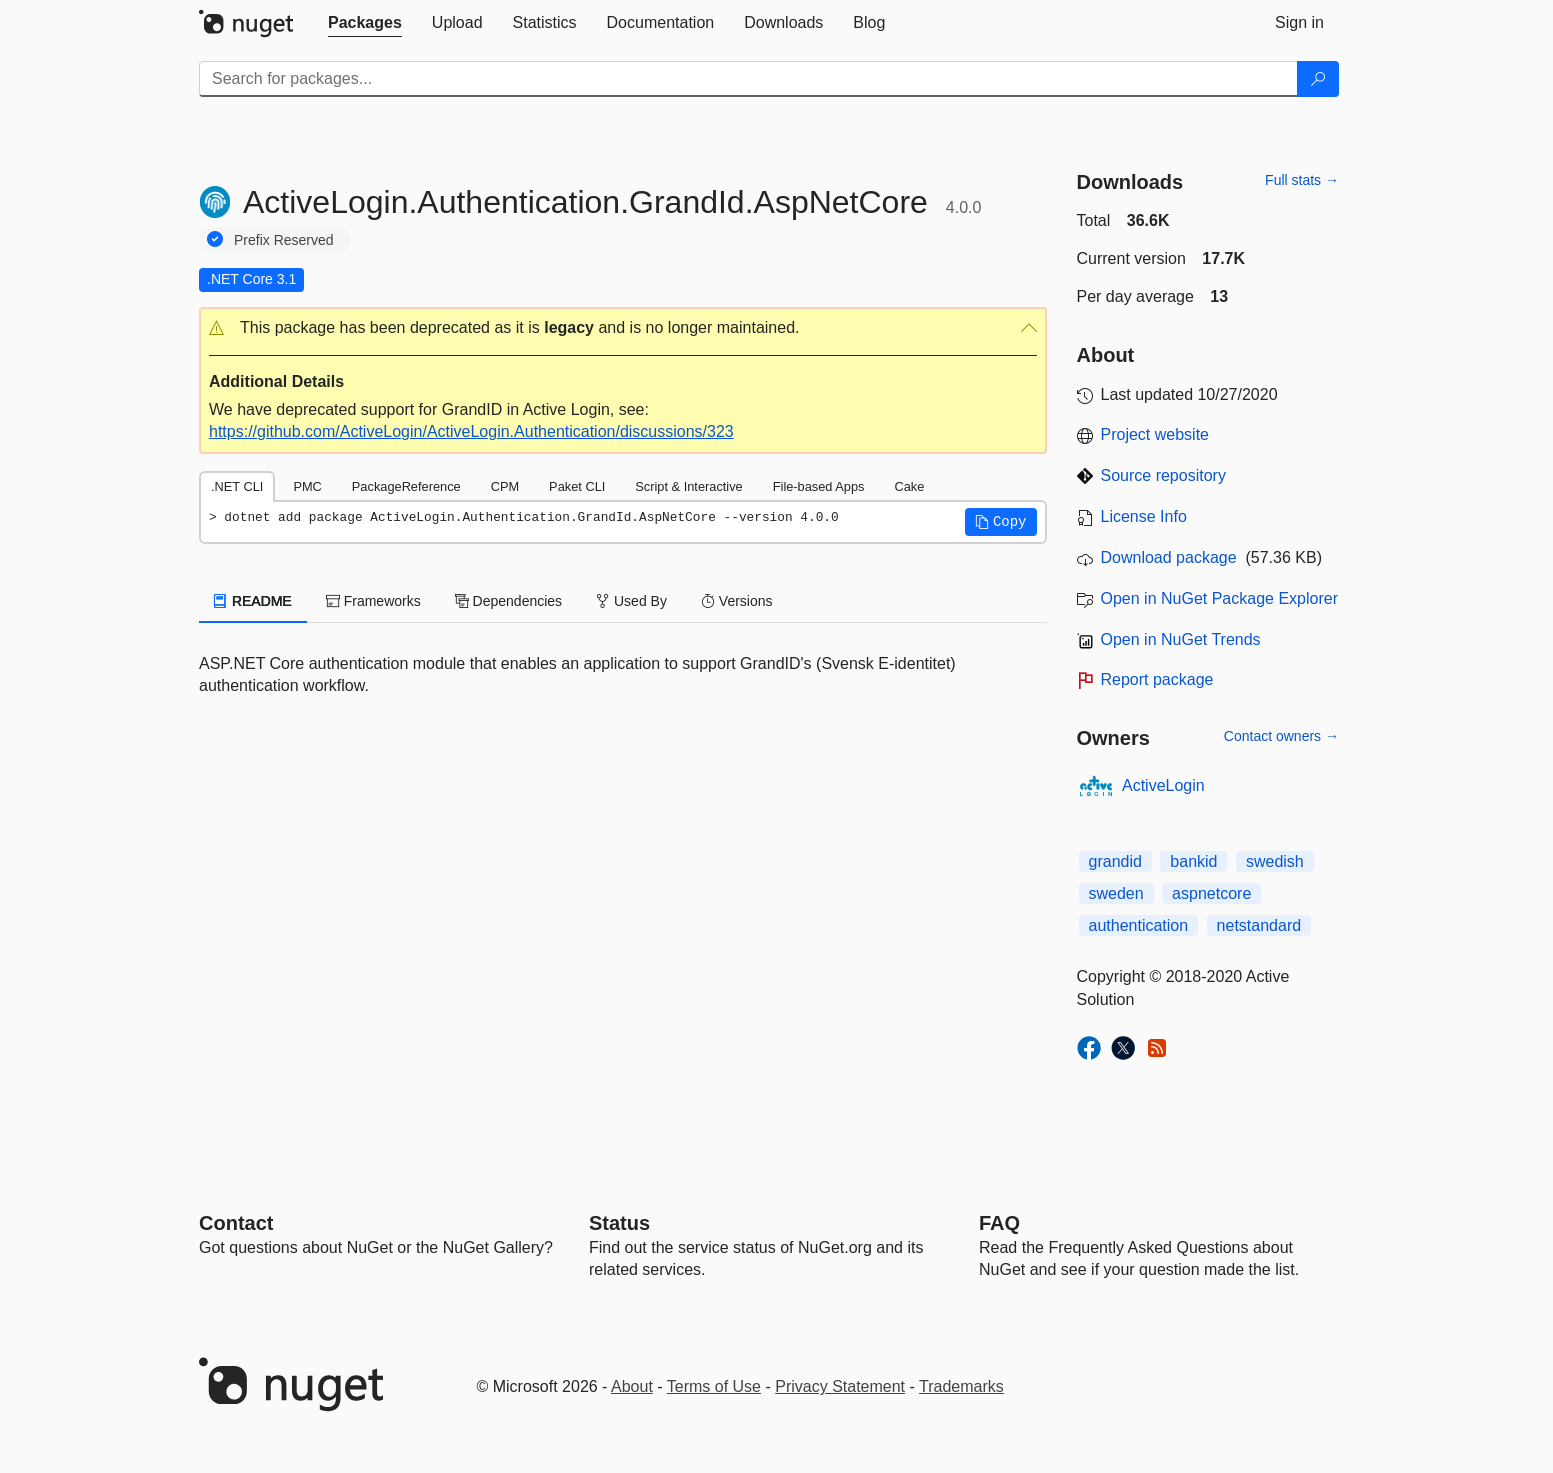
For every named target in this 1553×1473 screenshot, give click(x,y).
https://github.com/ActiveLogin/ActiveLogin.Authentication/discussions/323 (471, 431)
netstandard (1259, 925)
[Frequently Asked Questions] (999, 1223)
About (632, 1386)
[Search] (1318, 79)
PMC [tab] (307, 486)
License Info (1144, 516)
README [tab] (253, 601)
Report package (1157, 679)
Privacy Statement (840, 1386)
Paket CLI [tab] (577, 486)
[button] (623, 328)
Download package (1169, 557)
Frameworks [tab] (373, 601)
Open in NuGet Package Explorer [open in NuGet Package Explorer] (1219, 598)
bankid (1193, 861)
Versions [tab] (737, 601)
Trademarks (961, 1386)
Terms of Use (714, 1386)
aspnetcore (1211, 893)
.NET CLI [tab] (237, 486)
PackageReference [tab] (406, 486)
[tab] (365, 23)
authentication (1139, 925)
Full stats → (1302, 180)
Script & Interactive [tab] (688, 486)
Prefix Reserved (284, 240)
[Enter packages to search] (748, 79)
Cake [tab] (909, 486)
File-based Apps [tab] (819, 486)
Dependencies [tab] (508, 601)
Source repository (1163, 475)
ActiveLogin (1163, 785)
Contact (236, 1223)
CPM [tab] (505, 486)
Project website (1155, 434)
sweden (1116, 893)
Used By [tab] (631, 601)
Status (619, 1223)
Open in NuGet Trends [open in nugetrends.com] (1181, 639)
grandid (1115, 861)
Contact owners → (1281, 736)
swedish (1275, 861)
